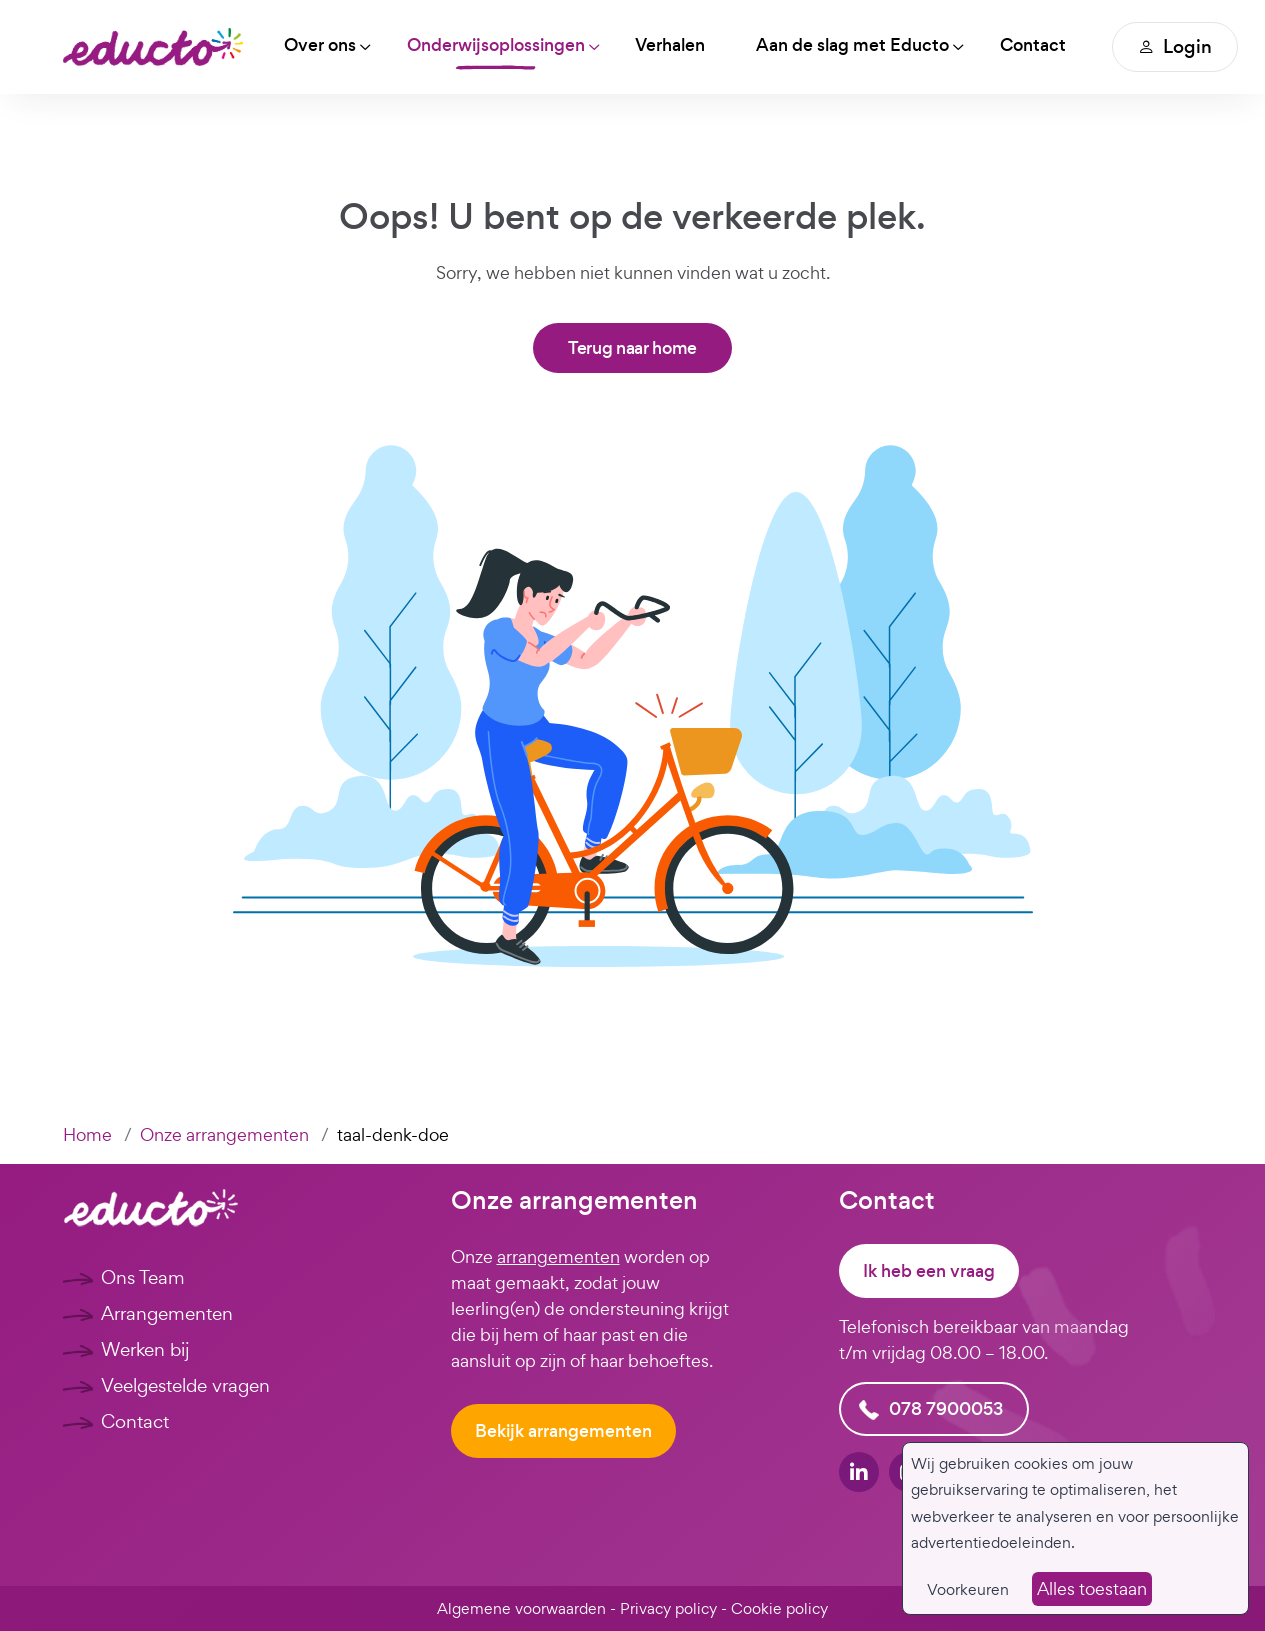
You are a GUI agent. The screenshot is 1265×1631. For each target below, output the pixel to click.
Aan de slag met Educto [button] (857, 45)
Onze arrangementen (224, 1134)
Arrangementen (167, 1313)
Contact (1039, 45)
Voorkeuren (968, 1589)
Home (87, 1134)
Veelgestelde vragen (185, 1385)
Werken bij (145, 1349)
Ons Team (143, 1277)
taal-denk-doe (393, 1134)
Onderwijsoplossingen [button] (498, 45)
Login (1182, 46)
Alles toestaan (1092, 1588)
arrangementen (558, 1256)
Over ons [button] (321, 45)
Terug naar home (632, 348)
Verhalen (674, 45)
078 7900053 (946, 1409)
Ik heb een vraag (929, 1271)
